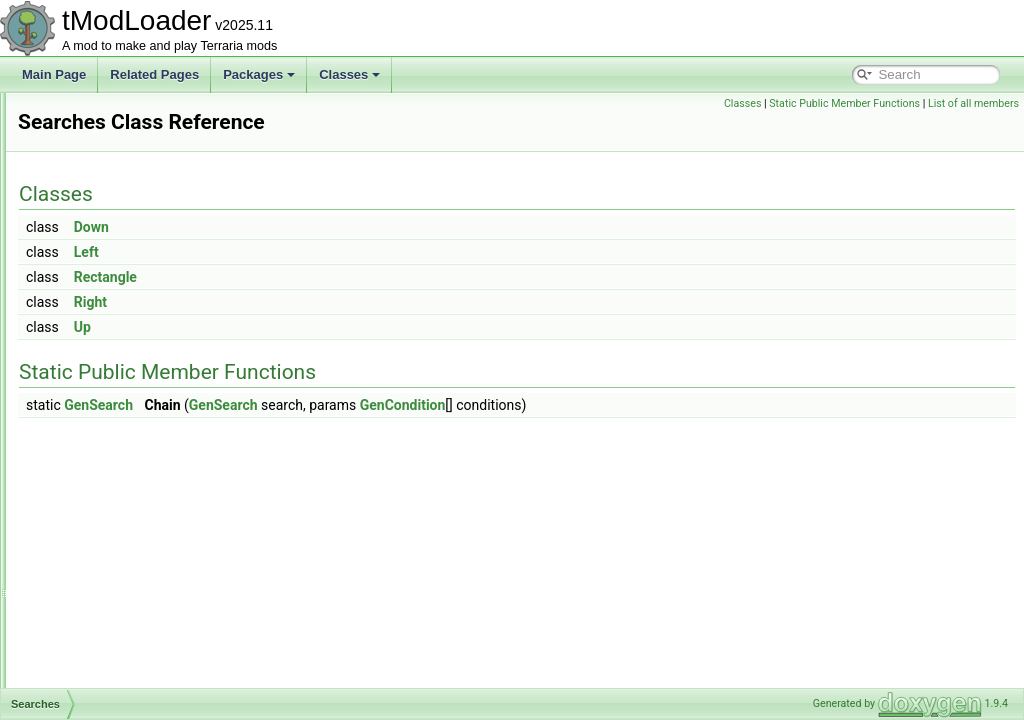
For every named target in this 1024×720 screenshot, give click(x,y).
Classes (349, 74)
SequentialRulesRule (122, 576)
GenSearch (348, 405)
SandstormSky (105, 158)
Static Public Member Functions (844, 103)
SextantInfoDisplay (116, 686)
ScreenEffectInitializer (124, 312)
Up (332, 327)
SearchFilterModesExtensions (145, 422)
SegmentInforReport (120, 444)
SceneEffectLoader (117, 224)
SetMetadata (100, 642)
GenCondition (653, 405)
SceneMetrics (102, 246)
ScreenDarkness (110, 290)
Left (336, 252)
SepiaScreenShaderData (132, 532)
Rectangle (355, 277)
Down (341, 227)
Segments (93, 466)
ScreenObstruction (115, 334)
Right (340, 302)
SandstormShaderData (127, 136)
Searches (91, 400)
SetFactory (95, 620)
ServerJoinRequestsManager (143, 598)
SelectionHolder (108, 488)
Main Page (54, 74)
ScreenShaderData (117, 356)
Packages (259, 74)
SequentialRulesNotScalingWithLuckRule (175, 554)
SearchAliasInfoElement (130, 378)
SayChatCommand (116, 202)
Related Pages (154, 74)
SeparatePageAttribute (126, 510)
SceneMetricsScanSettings (137, 268)
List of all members (973, 103)
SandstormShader (114, 114)
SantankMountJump (119, 180)
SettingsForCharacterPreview (144, 664)
